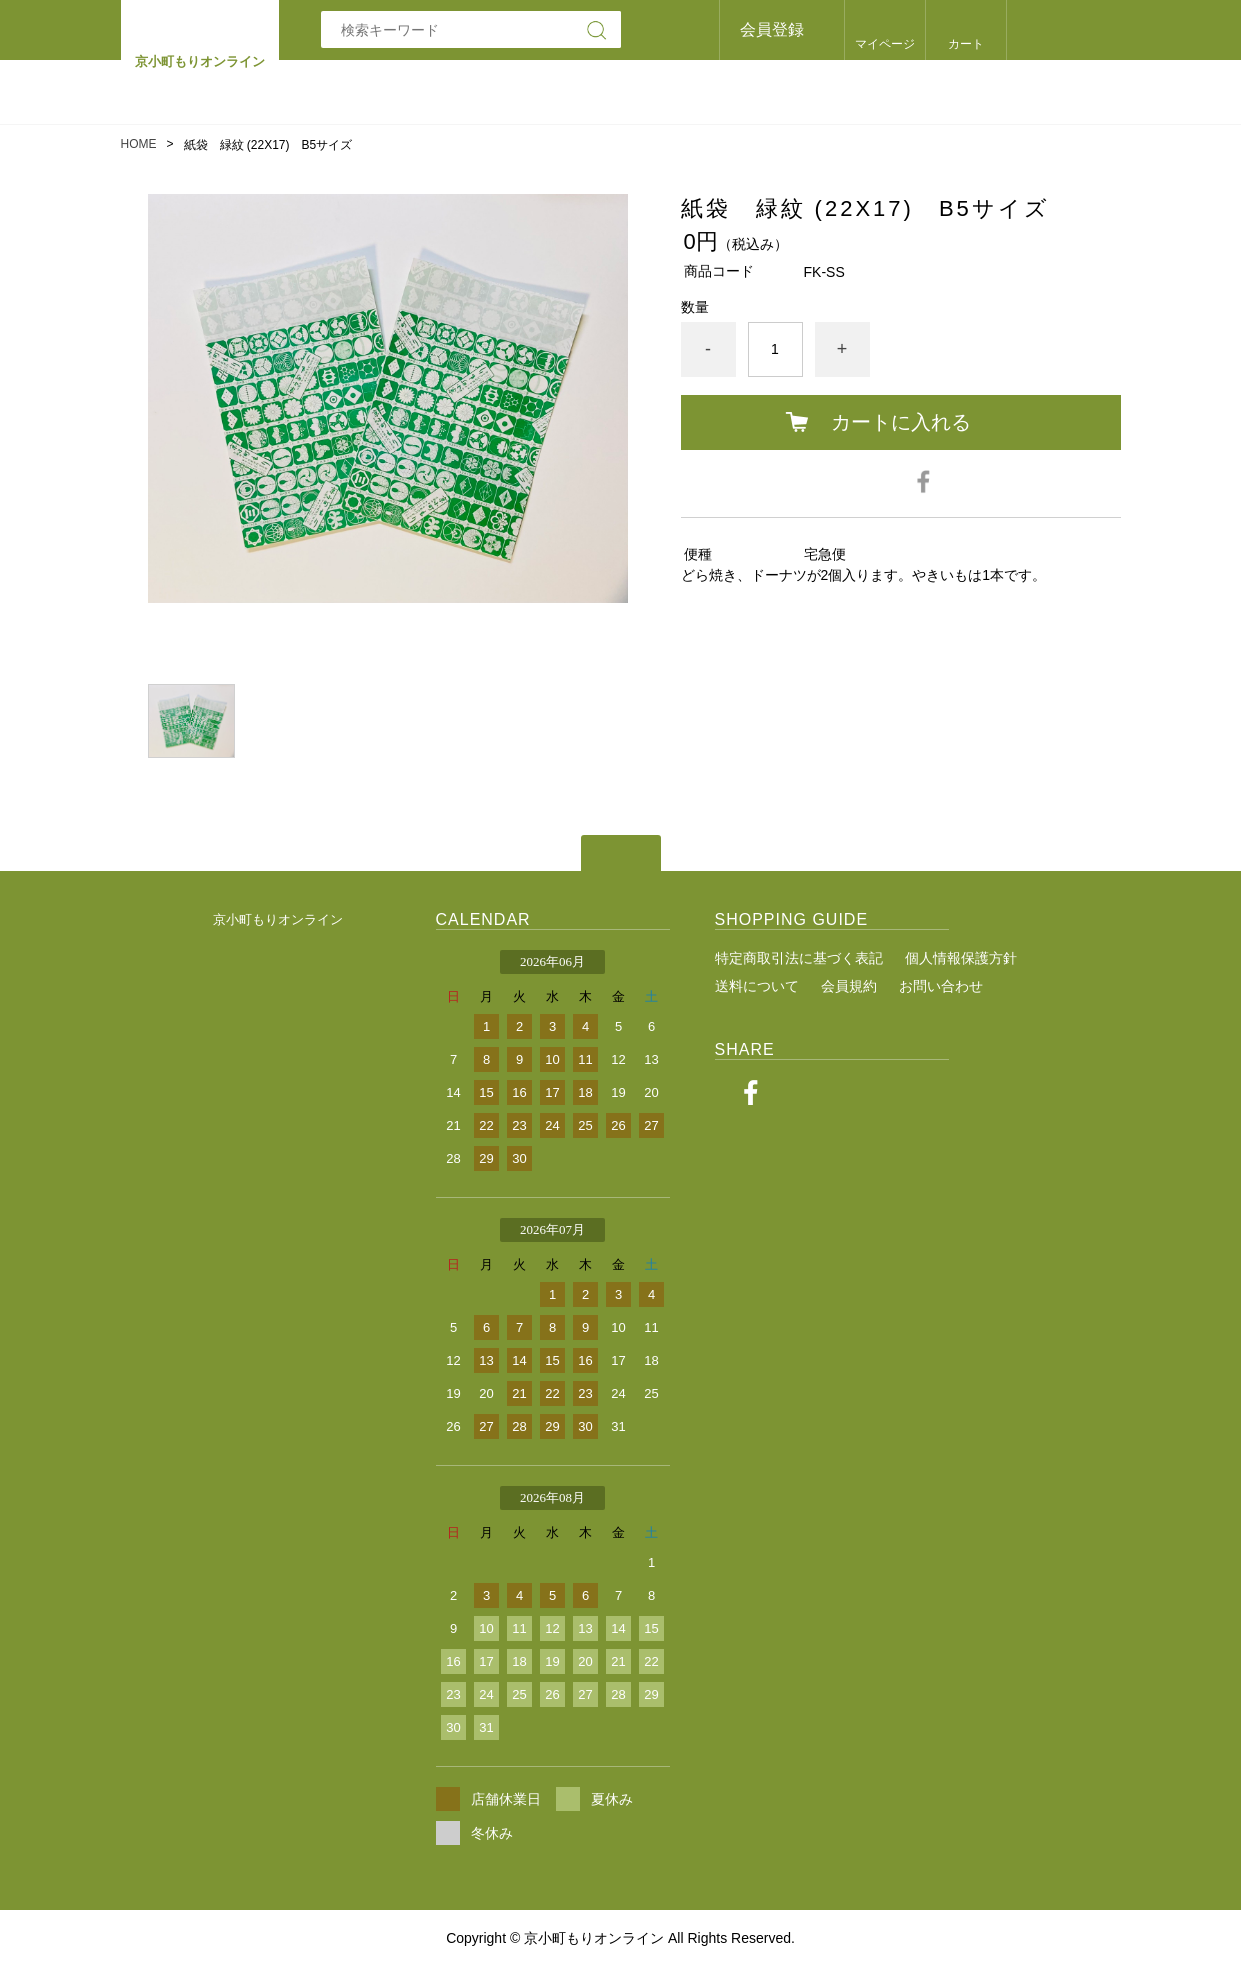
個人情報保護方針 (961, 958)
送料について (757, 986)
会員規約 (849, 986)
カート (966, 44)
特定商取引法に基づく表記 (799, 958)
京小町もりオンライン (278, 919)
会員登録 (772, 29)
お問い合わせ (941, 986)
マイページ (885, 44)
